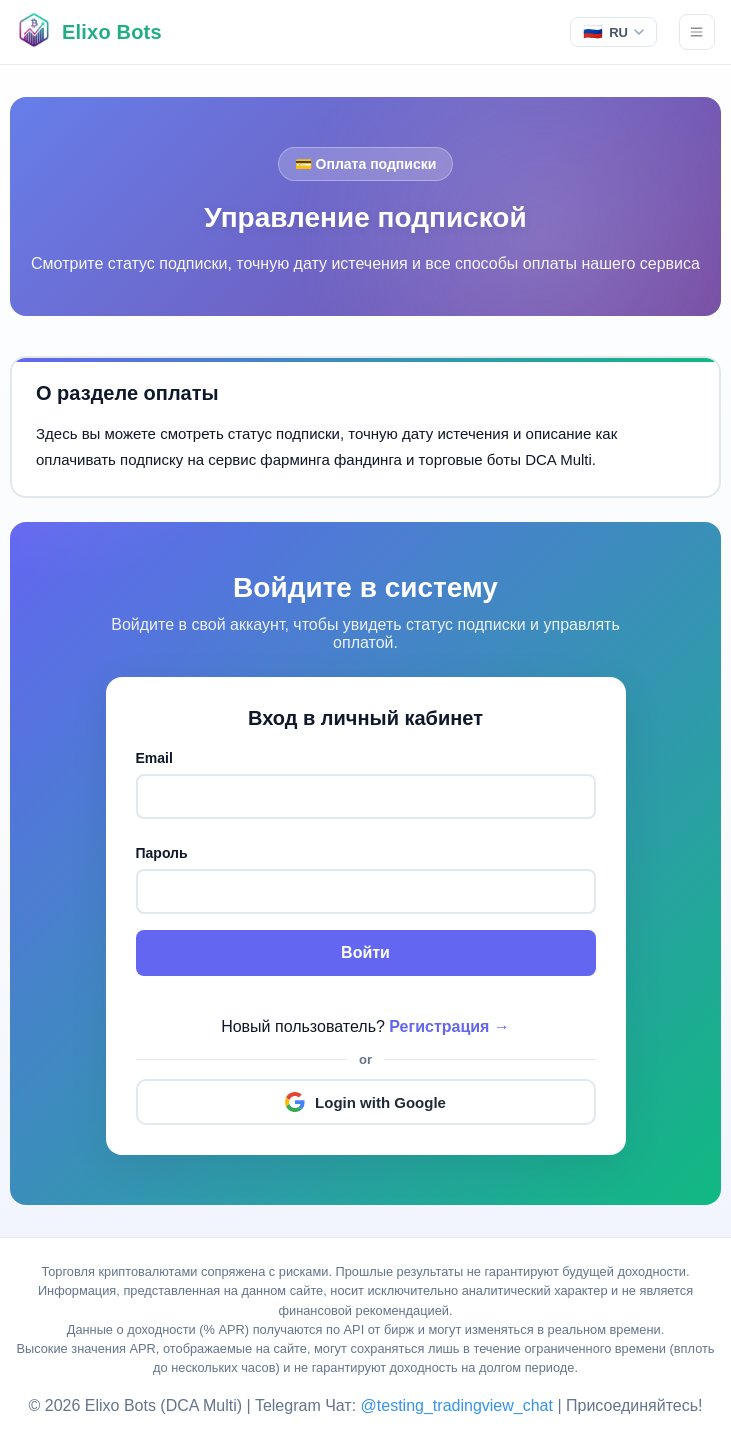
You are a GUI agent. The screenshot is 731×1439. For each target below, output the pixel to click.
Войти (365, 952)
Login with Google (365, 1102)
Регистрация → (449, 1026)
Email (154, 758)
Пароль (162, 853)
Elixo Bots (112, 32)
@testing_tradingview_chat (459, 1405)
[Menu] (697, 32)
